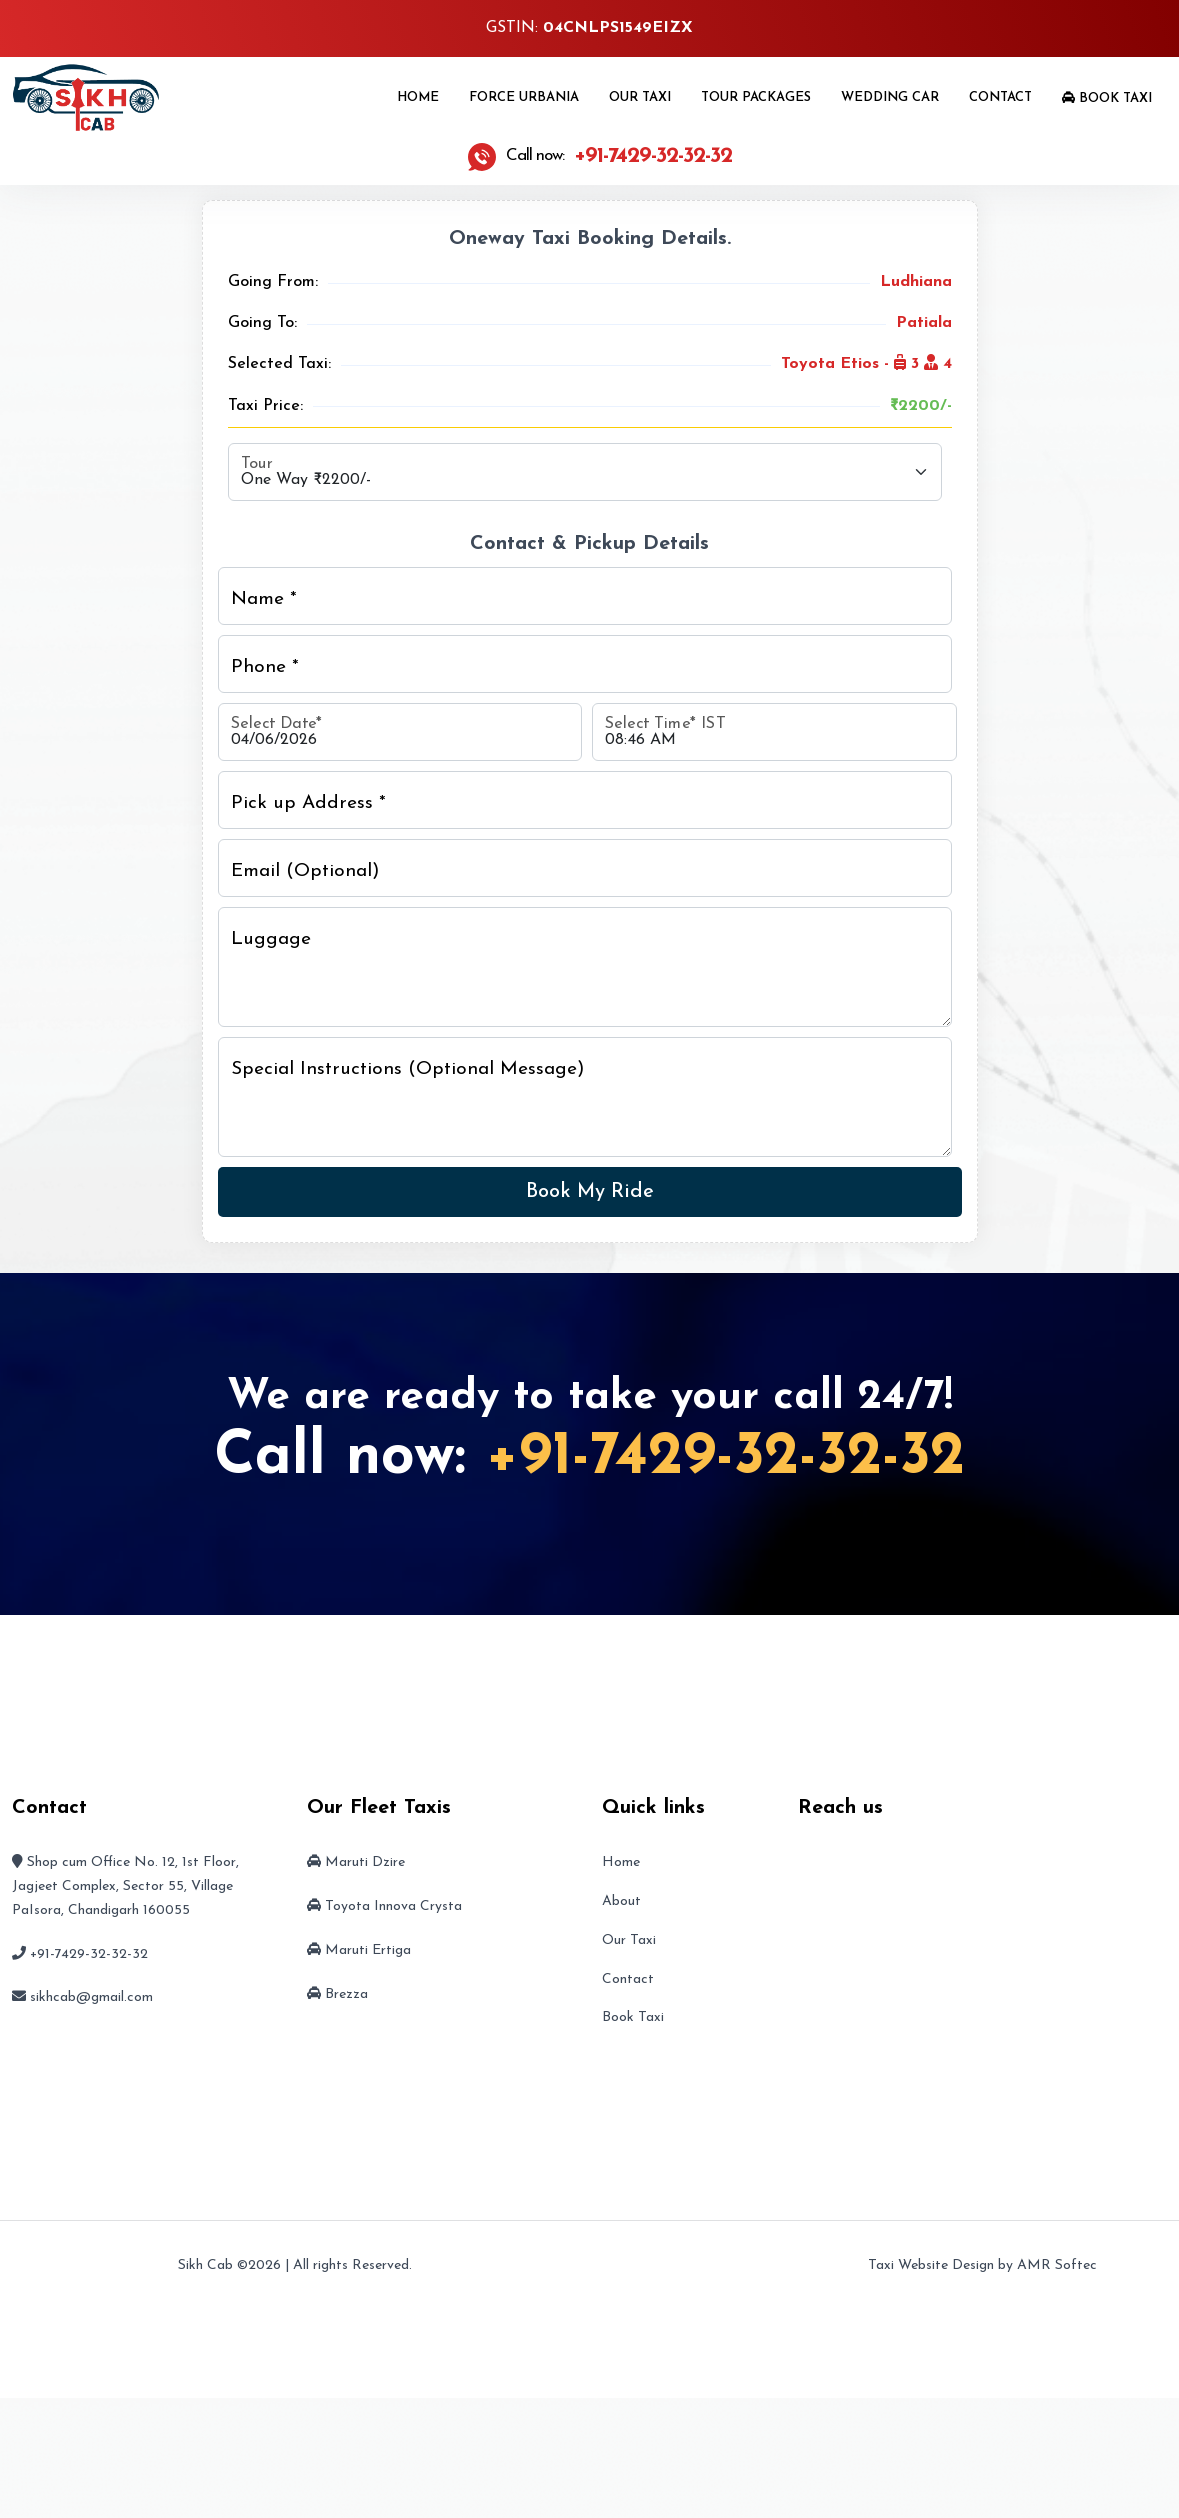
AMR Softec (1057, 2265)
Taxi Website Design (931, 2265)
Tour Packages (756, 97)
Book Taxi (1107, 98)
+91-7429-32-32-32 (725, 1458)
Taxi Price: (265, 406)
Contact (1000, 97)
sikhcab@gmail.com (91, 1997)
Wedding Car (890, 97)
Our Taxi (640, 97)
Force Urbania (524, 97)
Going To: (262, 323)
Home (418, 97)
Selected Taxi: (279, 364)
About (621, 1901)
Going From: (273, 282)
